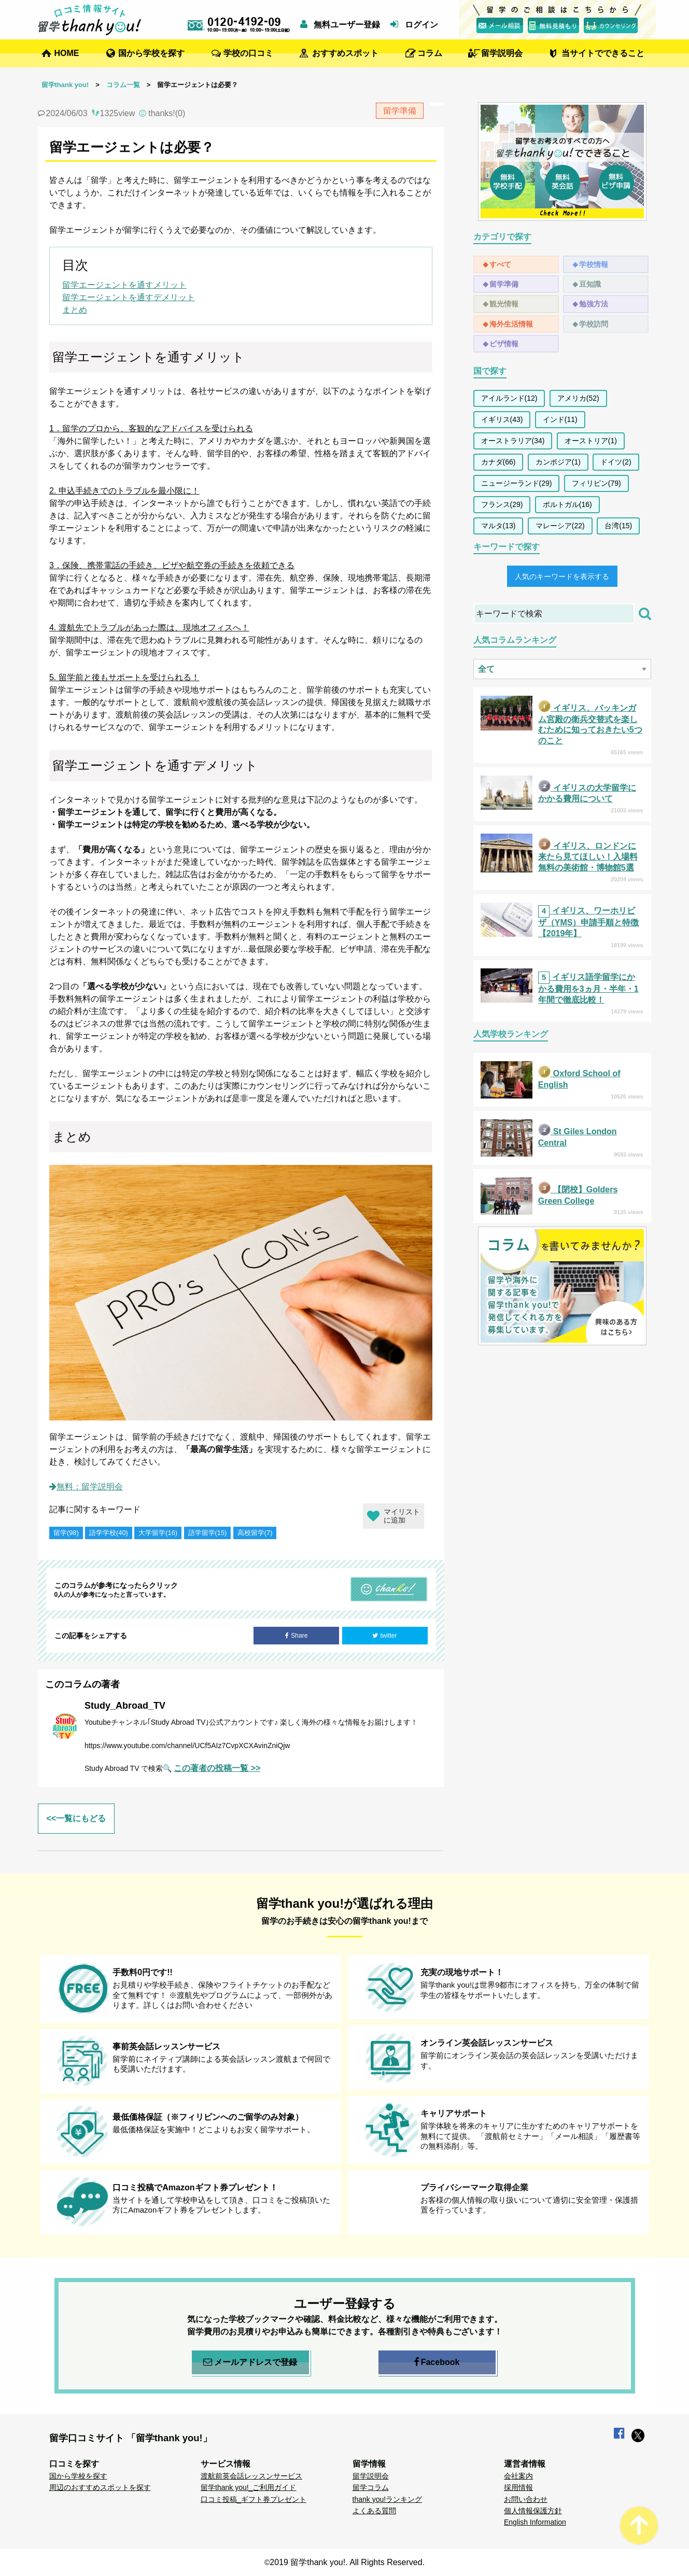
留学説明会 (502, 53)
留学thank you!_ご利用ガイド (248, 2487)
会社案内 (518, 2476)
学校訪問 (593, 324)
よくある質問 (374, 2511)
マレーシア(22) (560, 526)
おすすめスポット (345, 53)
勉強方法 (593, 304)
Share (296, 1635)
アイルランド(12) (509, 398)
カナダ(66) (498, 462)
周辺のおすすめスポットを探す (100, 2487)
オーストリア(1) (591, 441)
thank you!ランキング (388, 2499)
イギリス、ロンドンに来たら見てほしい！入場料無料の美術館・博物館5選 (588, 856)
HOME (66, 53)
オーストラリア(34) (513, 441)
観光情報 (503, 304)
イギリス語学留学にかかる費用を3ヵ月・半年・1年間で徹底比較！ (588, 988)
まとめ (74, 309)
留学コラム (371, 2487)
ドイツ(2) (615, 462)
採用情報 (518, 2487)
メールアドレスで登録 (250, 2362)
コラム (429, 53)
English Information (535, 2522)
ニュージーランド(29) (516, 483)
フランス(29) (502, 504)
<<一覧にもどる (76, 1818)
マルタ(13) (498, 526)
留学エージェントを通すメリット (124, 284)
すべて (500, 264)
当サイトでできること (602, 53)
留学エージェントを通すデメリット (128, 297)
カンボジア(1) (558, 462)
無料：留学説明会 (86, 1486)
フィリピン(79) (596, 483)
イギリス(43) (502, 419)
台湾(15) (618, 526)
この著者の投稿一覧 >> (217, 1768)
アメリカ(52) (578, 398)
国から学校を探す (151, 53)
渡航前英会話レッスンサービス (251, 2476)
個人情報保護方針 (533, 2511)
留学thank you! (65, 85)
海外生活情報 (511, 324)
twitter (384, 1635)
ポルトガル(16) (567, 504)
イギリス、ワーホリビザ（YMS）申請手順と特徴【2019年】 (588, 922)
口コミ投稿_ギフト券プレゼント (253, 2499)
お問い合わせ (525, 2499)
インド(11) (560, 419)
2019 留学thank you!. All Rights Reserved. (347, 2562)
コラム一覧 (123, 85)
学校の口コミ (248, 53)
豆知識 (590, 284)
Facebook (437, 2362)
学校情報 (593, 264)
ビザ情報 (503, 344)
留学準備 (503, 284)
